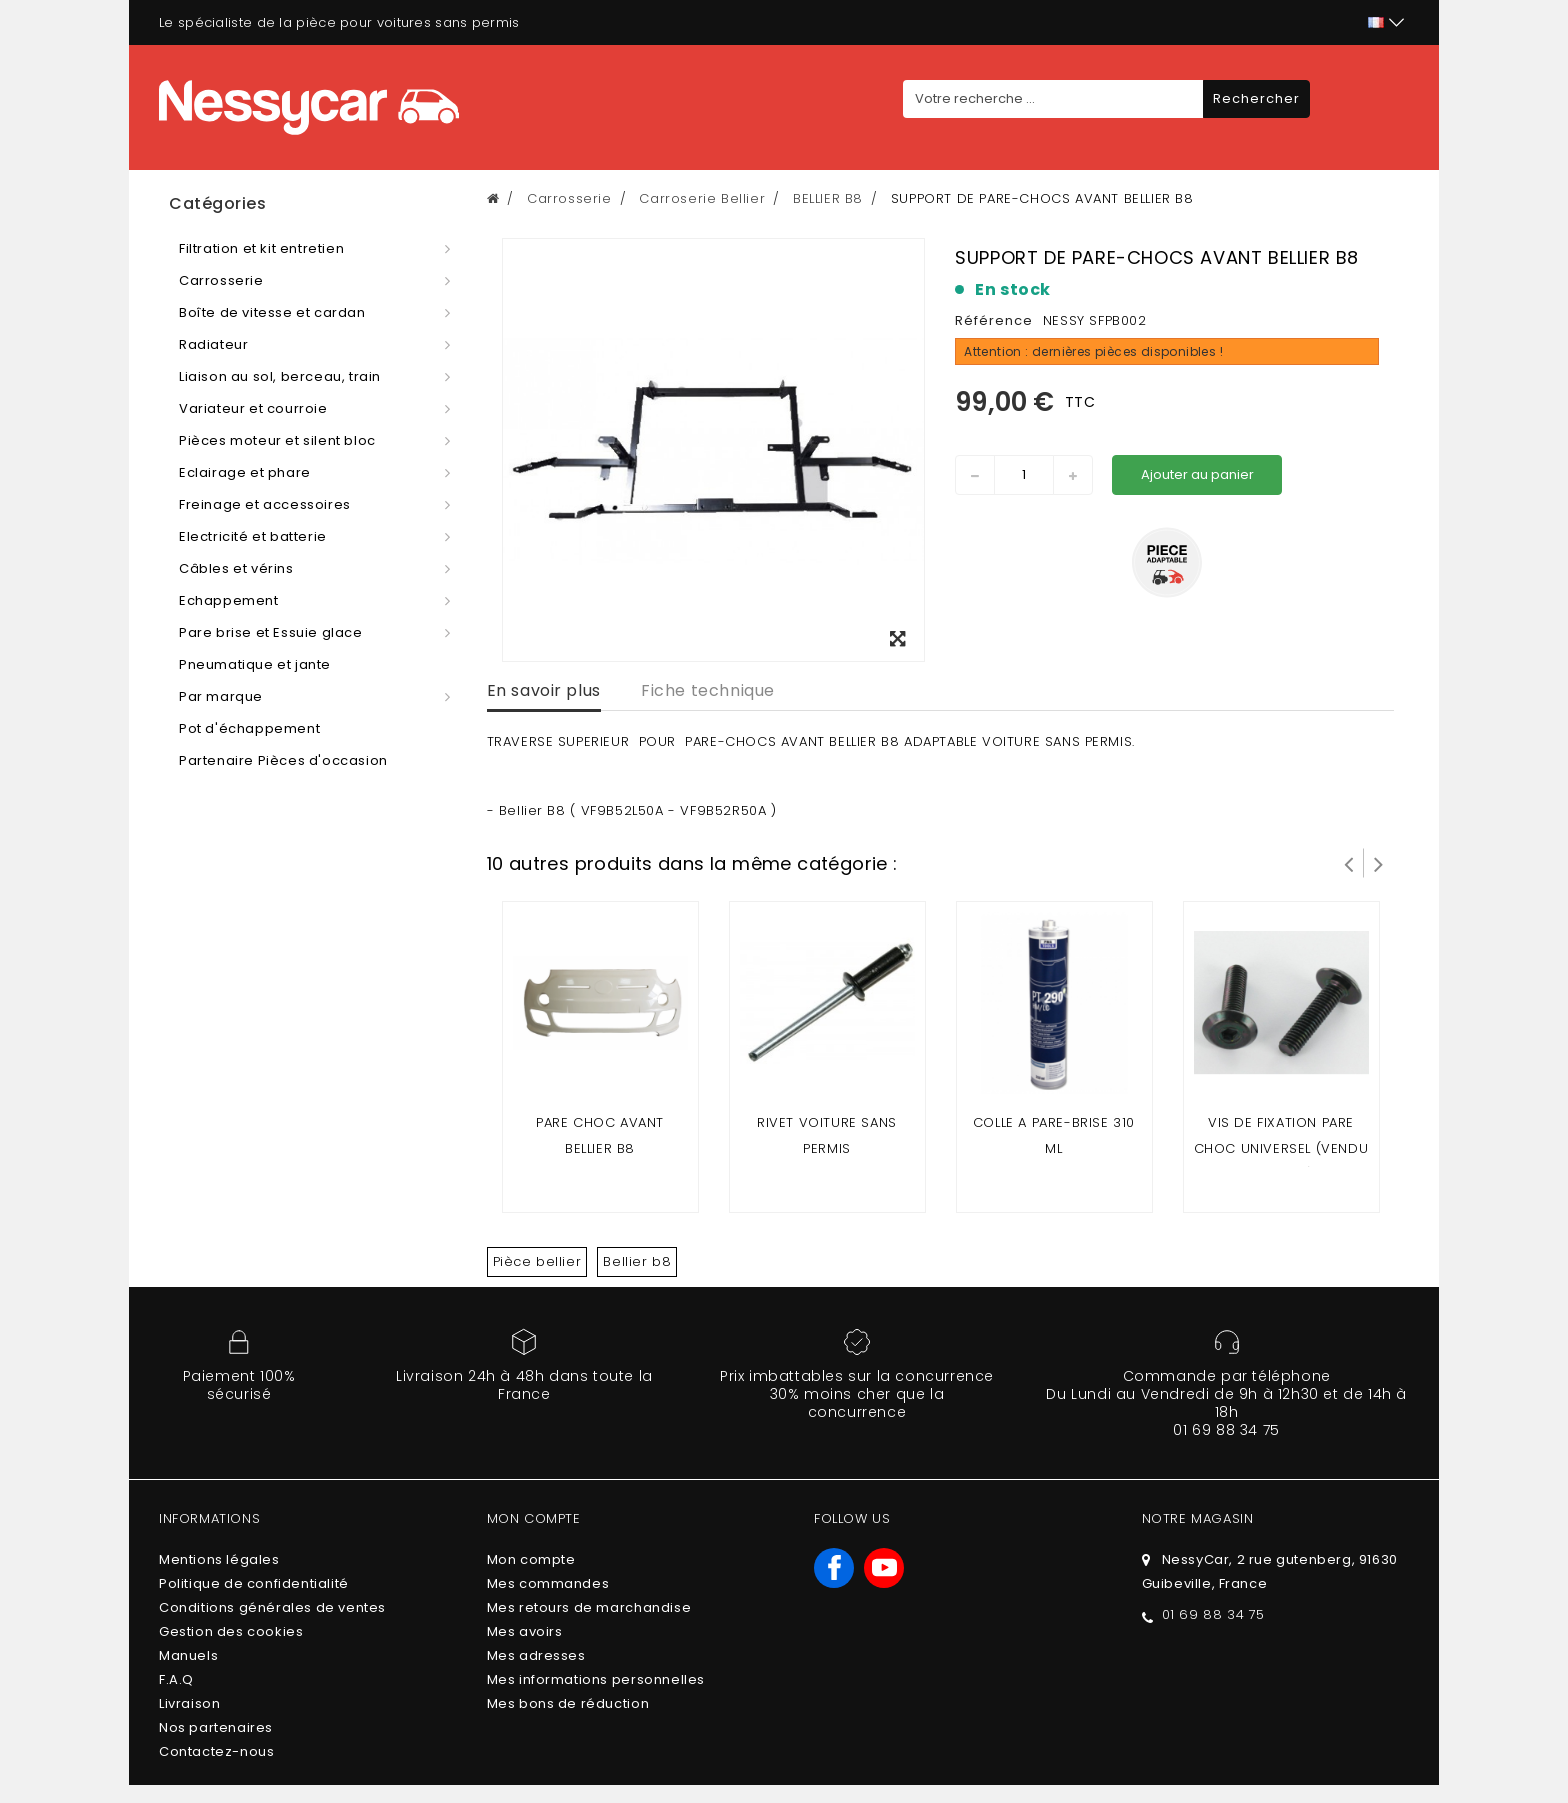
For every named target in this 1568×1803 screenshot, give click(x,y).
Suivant (1379, 863)
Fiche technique (708, 690)
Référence (994, 320)
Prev (1349, 863)
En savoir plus (544, 690)
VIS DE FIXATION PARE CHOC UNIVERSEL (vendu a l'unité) (1281, 1148)
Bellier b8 (637, 1261)
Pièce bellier (537, 1261)
